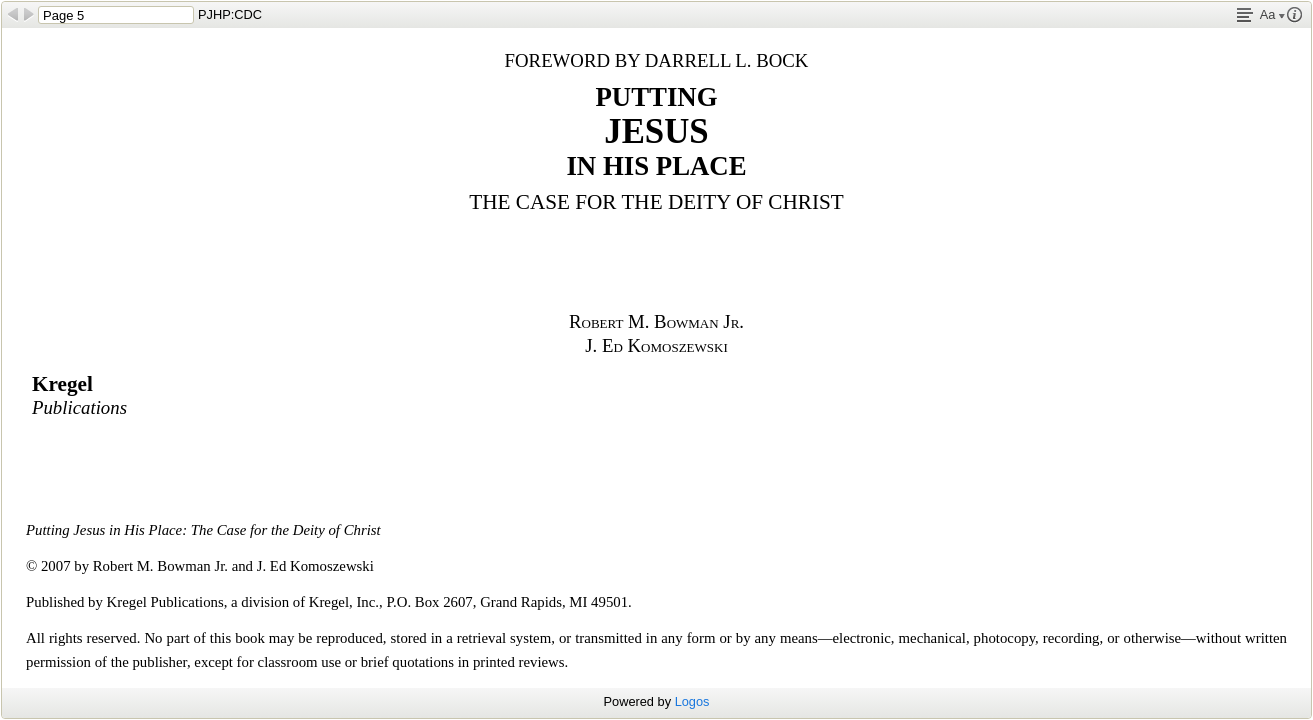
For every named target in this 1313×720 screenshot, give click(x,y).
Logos (692, 701)
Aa (1272, 14)
